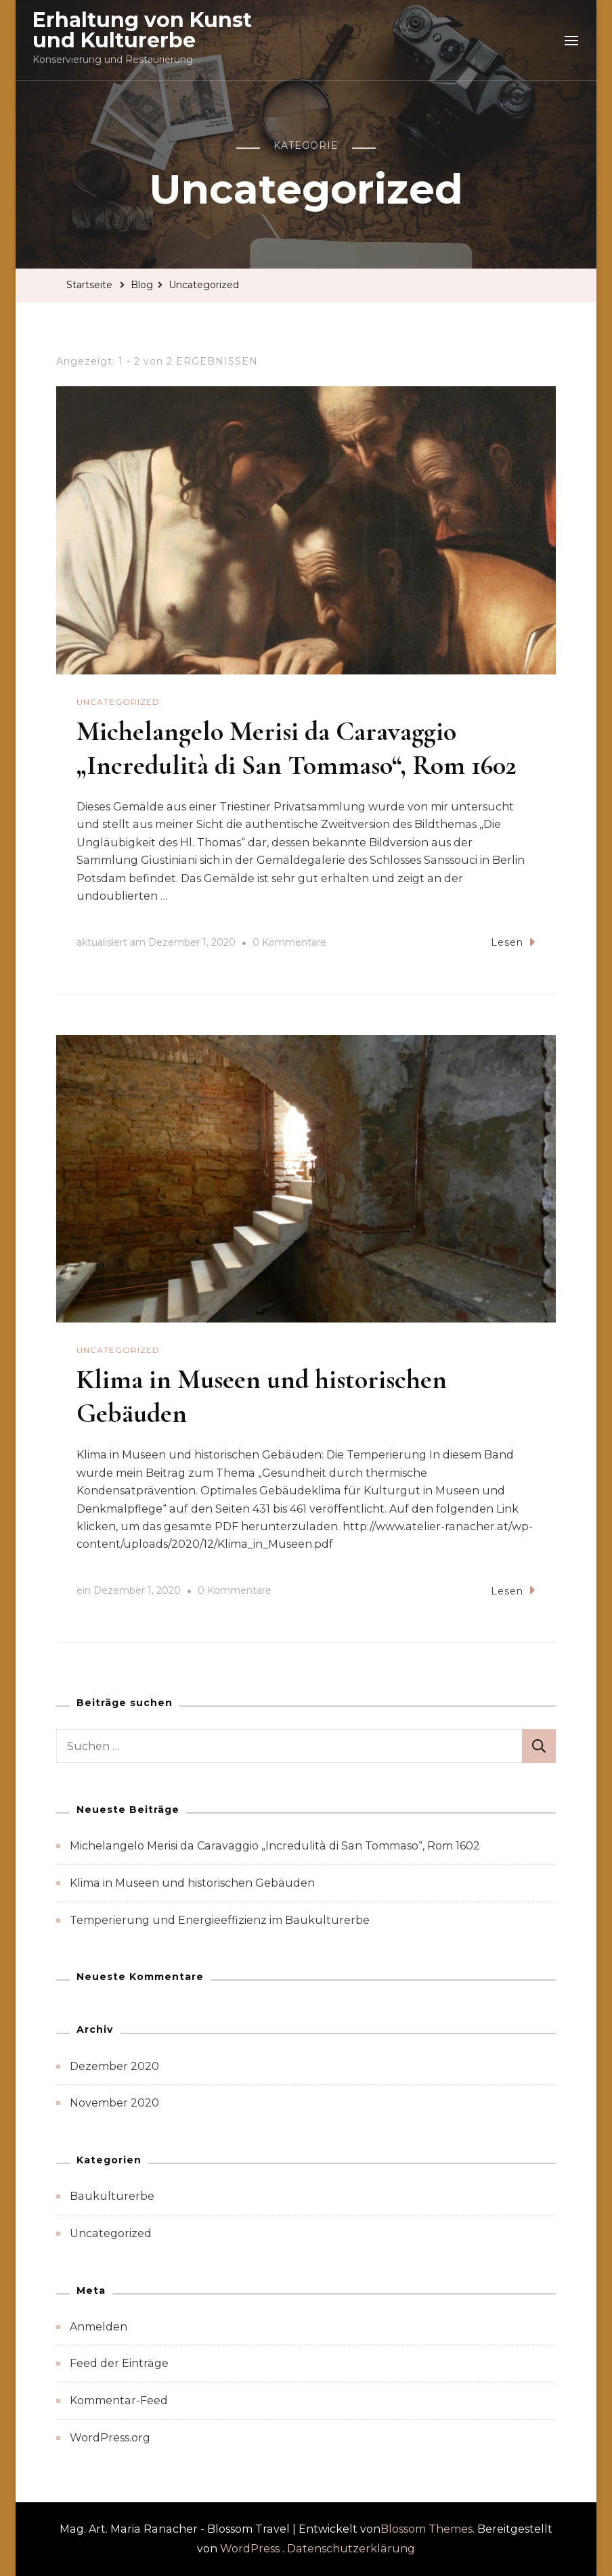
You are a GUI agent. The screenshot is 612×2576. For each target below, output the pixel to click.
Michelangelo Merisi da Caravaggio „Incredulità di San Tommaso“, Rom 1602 (275, 1845)
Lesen (513, 942)
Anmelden (98, 2326)
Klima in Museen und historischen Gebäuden (192, 1883)
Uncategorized (118, 702)
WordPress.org (110, 2437)
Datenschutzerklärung (351, 2548)
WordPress (250, 2548)
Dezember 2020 (114, 2066)
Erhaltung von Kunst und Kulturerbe (142, 30)
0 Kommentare (289, 943)
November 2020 (114, 2102)
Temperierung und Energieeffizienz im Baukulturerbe (220, 1920)
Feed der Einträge (119, 2363)
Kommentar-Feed (119, 2400)
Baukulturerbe (112, 2196)
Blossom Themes (426, 2529)
